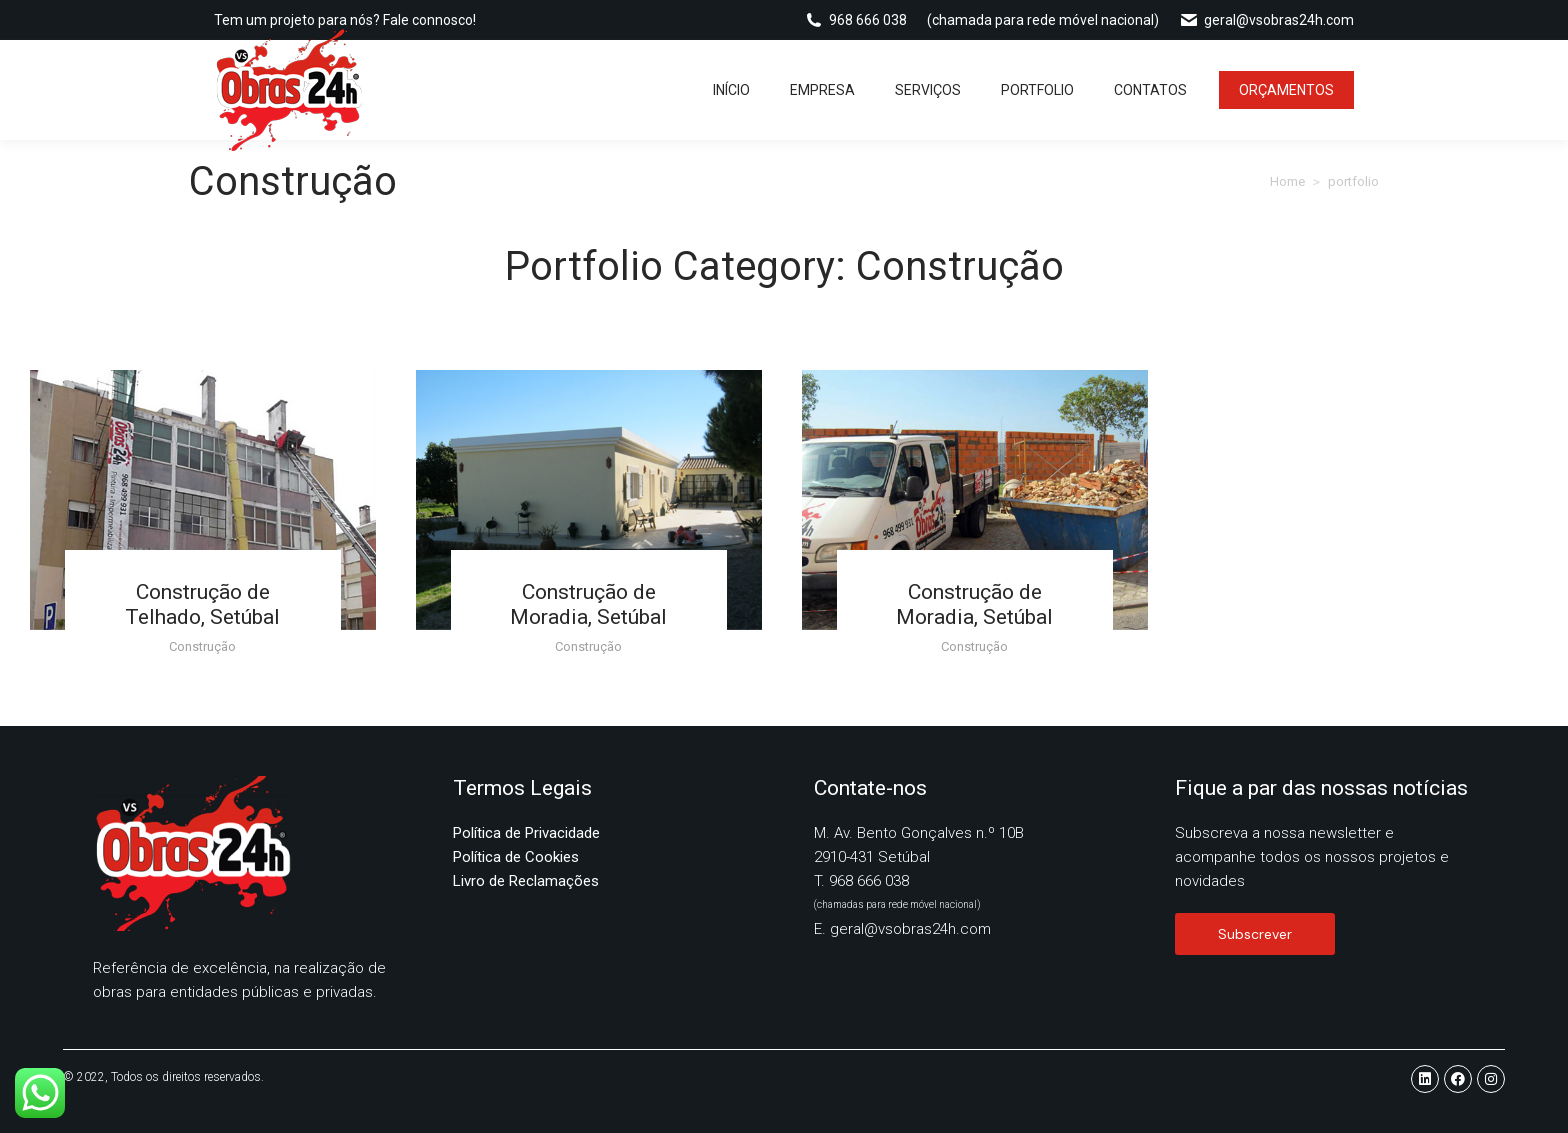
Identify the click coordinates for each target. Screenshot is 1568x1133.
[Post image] (203, 500)
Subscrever (1255, 934)
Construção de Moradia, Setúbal (588, 604)
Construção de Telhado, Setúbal (202, 604)
